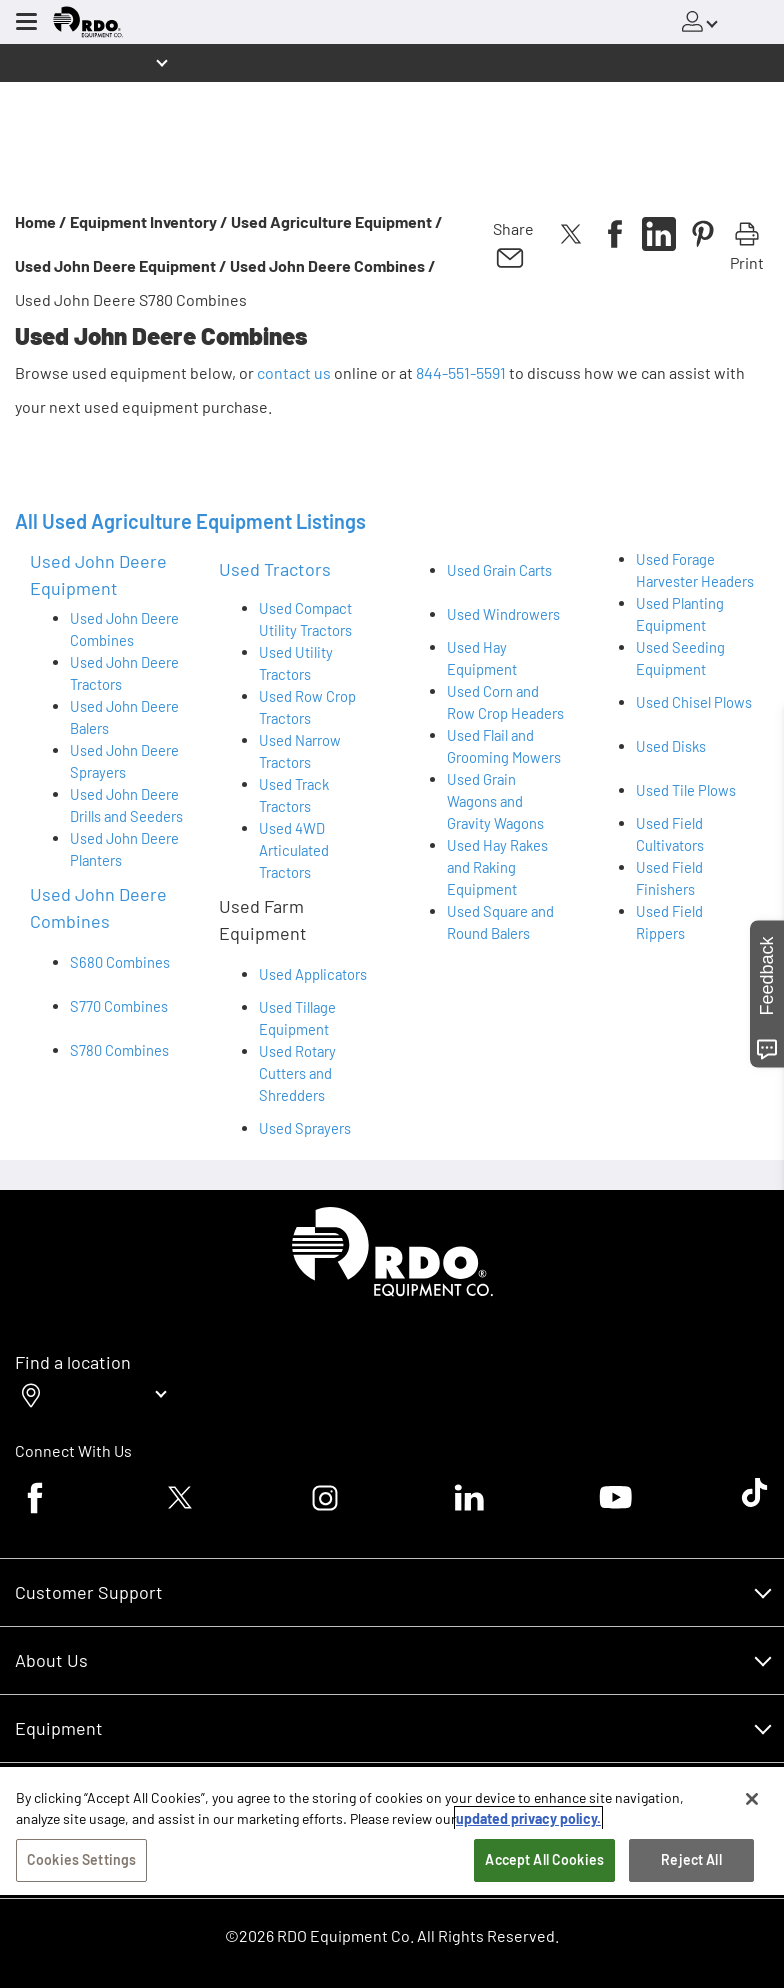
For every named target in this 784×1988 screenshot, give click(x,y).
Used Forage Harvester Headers (695, 570)
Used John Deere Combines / (333, 265)
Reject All (691, 1862)
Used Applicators (313, 974)
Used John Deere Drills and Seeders (126, 805)
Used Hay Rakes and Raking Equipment (497, 867)
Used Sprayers (305, 1128)
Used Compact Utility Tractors (305, 619)
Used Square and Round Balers (500, 922)
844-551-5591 (461, 372)
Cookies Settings (81, 1862)
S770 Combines (119, 1006)
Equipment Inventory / (149, 221)
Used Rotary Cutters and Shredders (297, 1073)
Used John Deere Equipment (98, 574)
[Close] (752, 1802)
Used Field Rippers (669, 922)
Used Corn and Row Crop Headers (505, 702)
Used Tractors (275, 569)
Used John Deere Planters (124, 849)
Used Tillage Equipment (297, 1018)
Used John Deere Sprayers (124, 761)
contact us (294, 372)
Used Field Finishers (669, 878)
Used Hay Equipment (482, 658)
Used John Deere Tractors (124, 673)
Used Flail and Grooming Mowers (504, 746)
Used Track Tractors (294, 795)
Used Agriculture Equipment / (337, 221)
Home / (41, 221)
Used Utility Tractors (296, 663)
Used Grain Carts (499, 570)
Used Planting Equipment (680, 614)
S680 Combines (120, 962)
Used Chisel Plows (694, 702)
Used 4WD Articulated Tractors (294, 850)
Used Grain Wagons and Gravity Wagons (495, 801)
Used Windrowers (503, 614)
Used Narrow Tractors (300, 751)
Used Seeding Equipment (680, 658)
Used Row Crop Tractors (307, 707)
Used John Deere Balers (124, 717)
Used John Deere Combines (124, 629)
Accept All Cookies (544, 1862)
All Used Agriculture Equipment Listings (190, 521)
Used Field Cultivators (670, 834)
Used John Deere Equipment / (121, 265)
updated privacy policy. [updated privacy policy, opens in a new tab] (528, 1821)
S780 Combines (119, 1050)
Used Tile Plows (686, 790)
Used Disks (671, 746)
